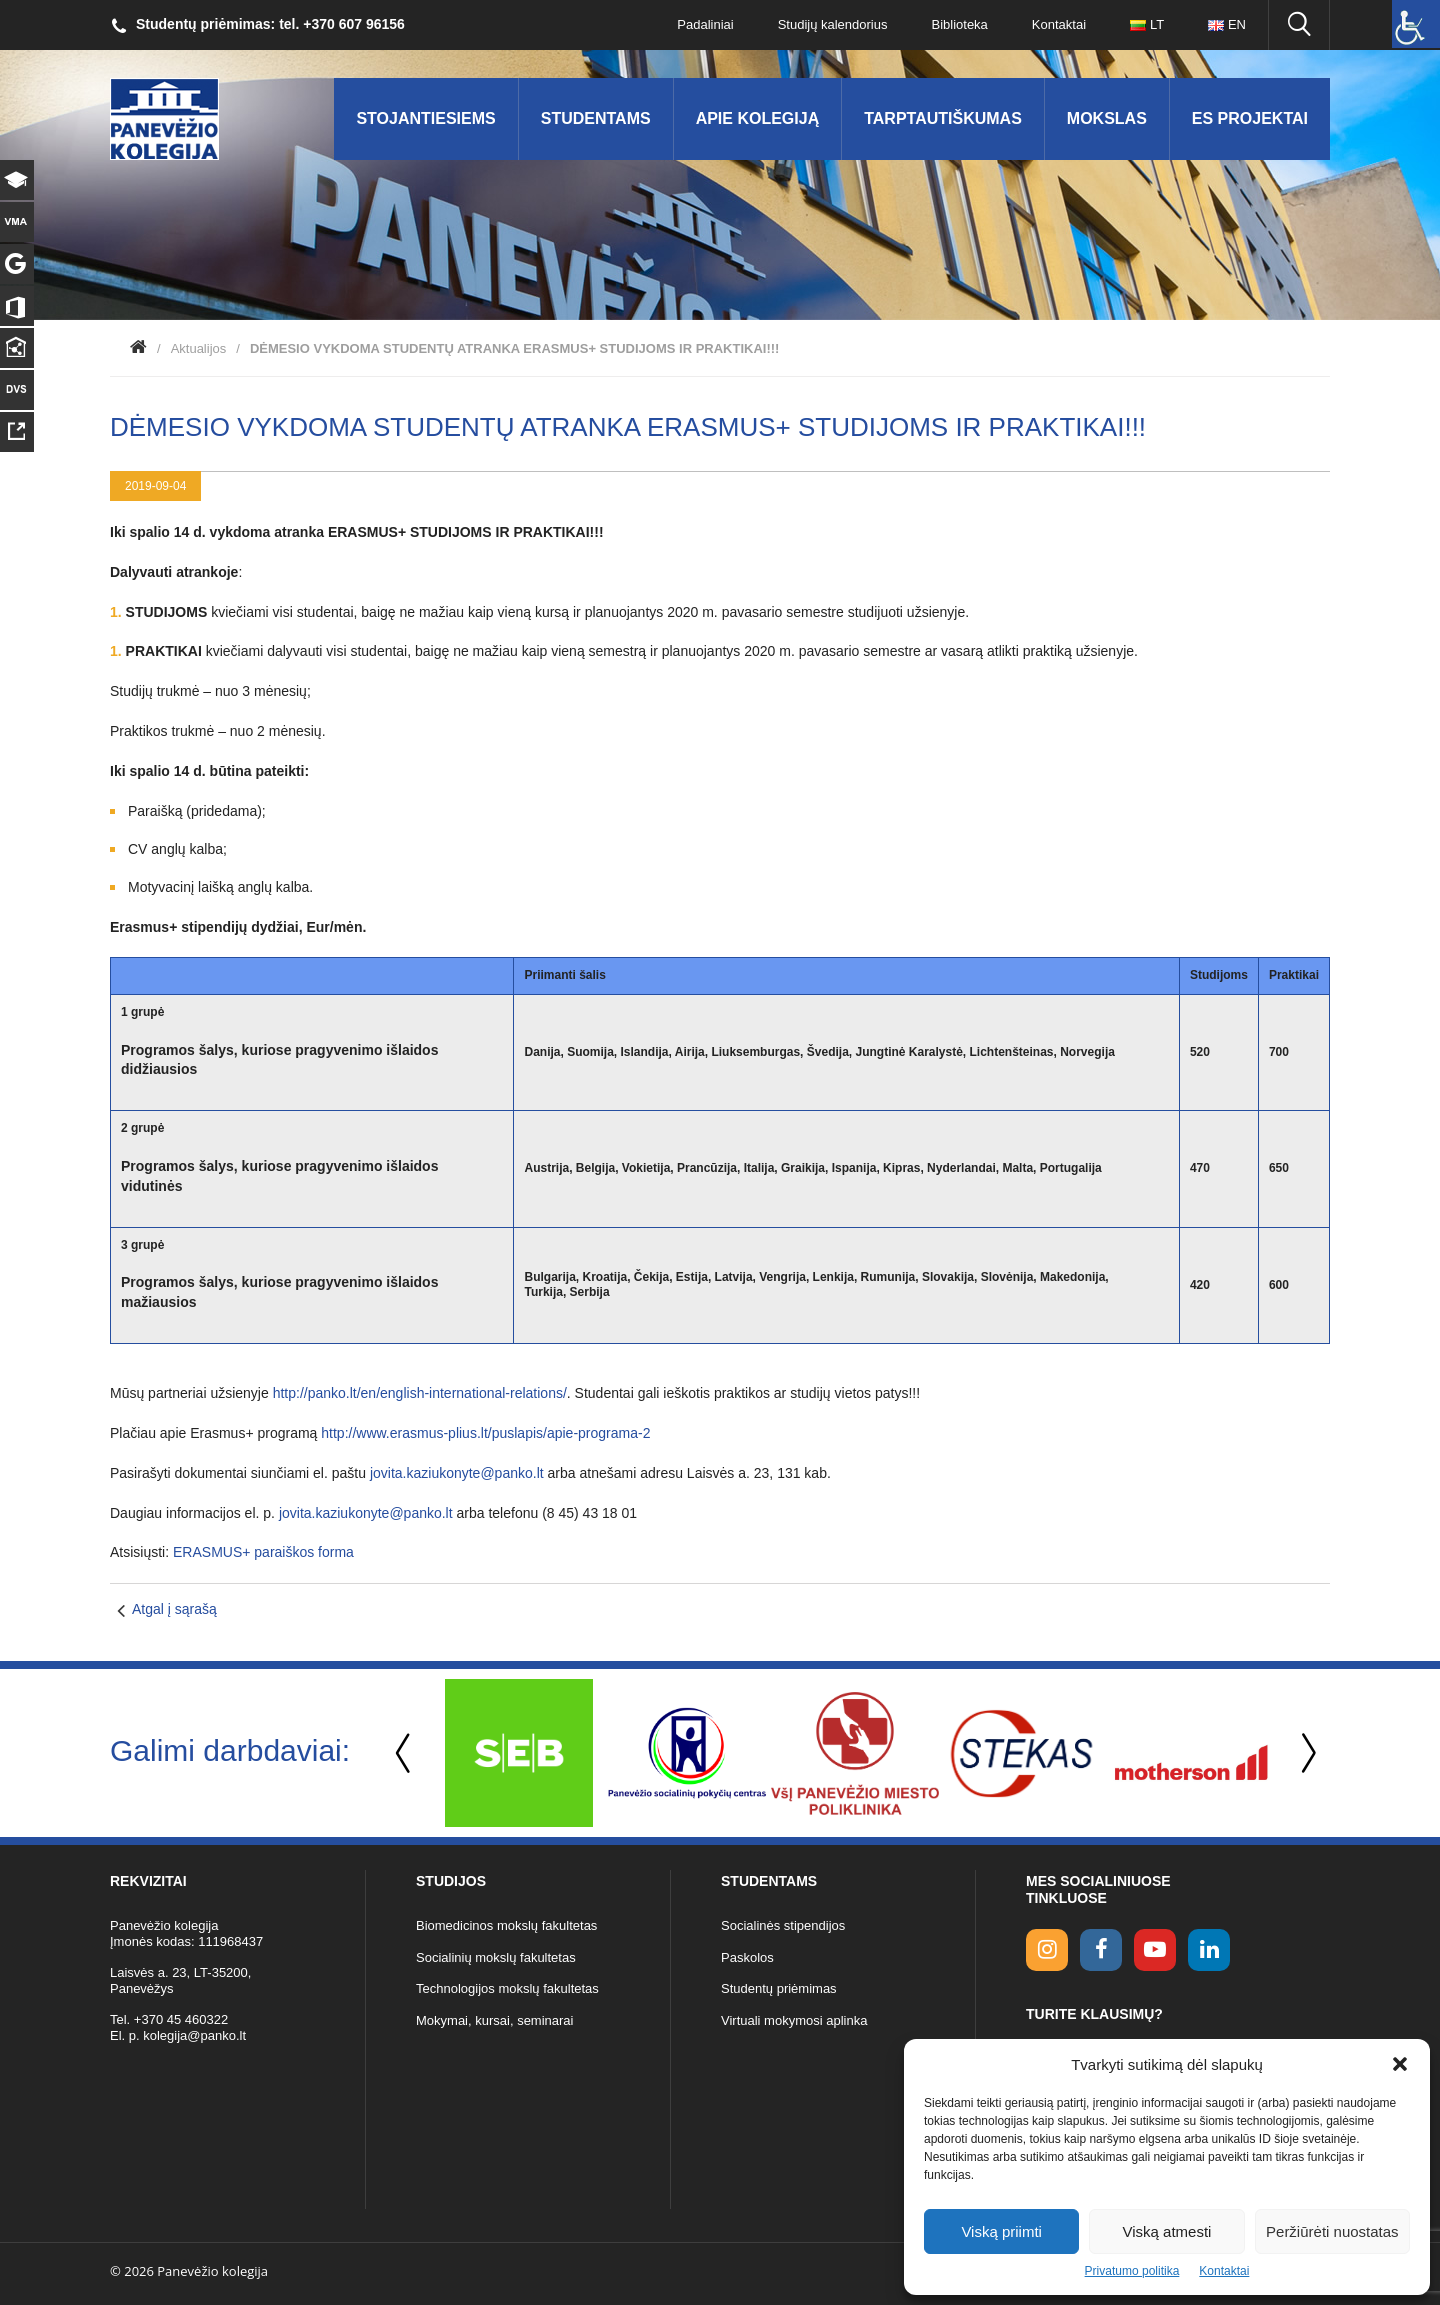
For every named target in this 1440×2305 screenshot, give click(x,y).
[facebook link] (1101, 1950)
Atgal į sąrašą (174, 1609)
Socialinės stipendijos (783, 1925)
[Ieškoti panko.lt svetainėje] (1299, 25)
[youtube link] (1155, 1950)
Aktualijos (199, 348)
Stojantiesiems (425, 118)
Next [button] (1305, 1753)
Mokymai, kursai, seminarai (495, 2020)
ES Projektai (1250, 118)
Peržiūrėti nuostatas (1332, 2231)
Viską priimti (1001, 2231)
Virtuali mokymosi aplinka (794, 2020)
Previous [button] (405, 1753)
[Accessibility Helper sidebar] (1416, 24)
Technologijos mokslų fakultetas (507, 1988)
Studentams (596, 118)
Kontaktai (1224, 2271)
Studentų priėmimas (779, 1988)
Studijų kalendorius (833, 24)
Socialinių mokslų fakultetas (496, 1957)
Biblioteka (959, 24)
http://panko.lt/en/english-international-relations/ (420, 1393)
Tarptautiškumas (943, 118)
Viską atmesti (1167, 2231)
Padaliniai (705, 24)
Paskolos (747, 1957)
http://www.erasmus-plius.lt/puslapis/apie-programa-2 (485, 1433)
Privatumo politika (1132, 2271)
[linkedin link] (1209, 1950)
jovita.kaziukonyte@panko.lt (459, 1473)
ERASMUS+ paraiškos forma (263, 1552)
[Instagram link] (1047, 1950)
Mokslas (1107, 118)
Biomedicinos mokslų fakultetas (506, 1925)
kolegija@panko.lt (194, 2035)
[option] (519, 1753)
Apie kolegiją (758, 118)
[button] (1400, 2064)
